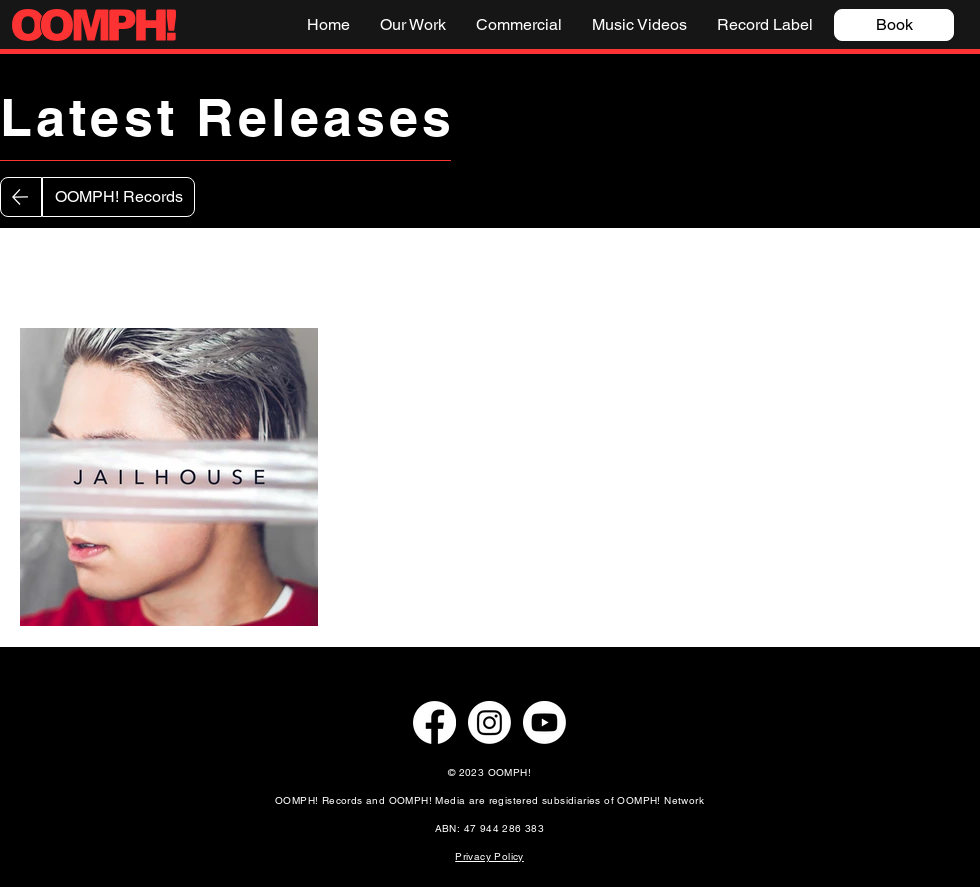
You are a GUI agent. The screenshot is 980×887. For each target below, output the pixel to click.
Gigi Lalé (383, 267)
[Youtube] (544, 722)
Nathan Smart (261, 267)
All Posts (51, 267)
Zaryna (147, 267)
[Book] (894, 25)
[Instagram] (489, 722)
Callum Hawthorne (521, 267)
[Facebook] (434, 722)
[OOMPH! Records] (118, 197)
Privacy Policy (489, 856)
